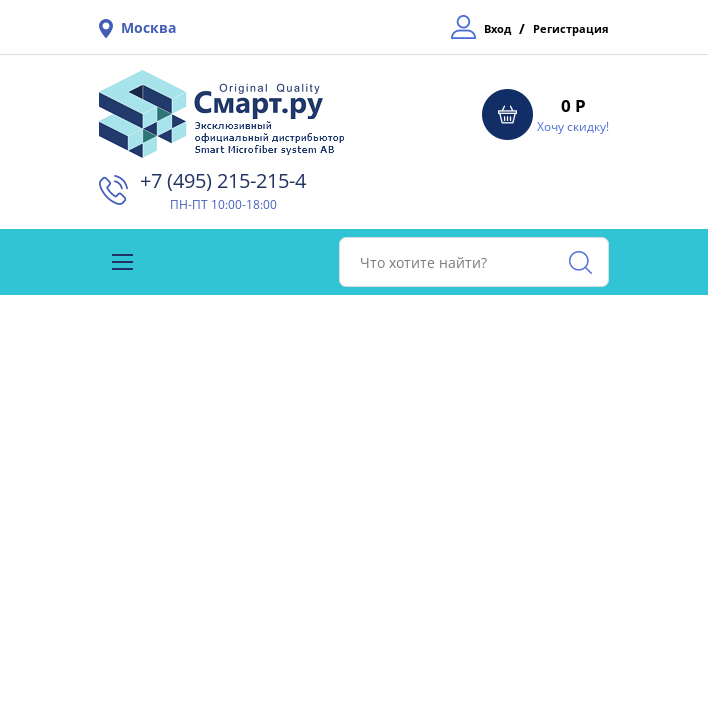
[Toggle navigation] (122, 262)
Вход (497, 28)
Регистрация (571, 28)
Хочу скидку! (573, 126)
